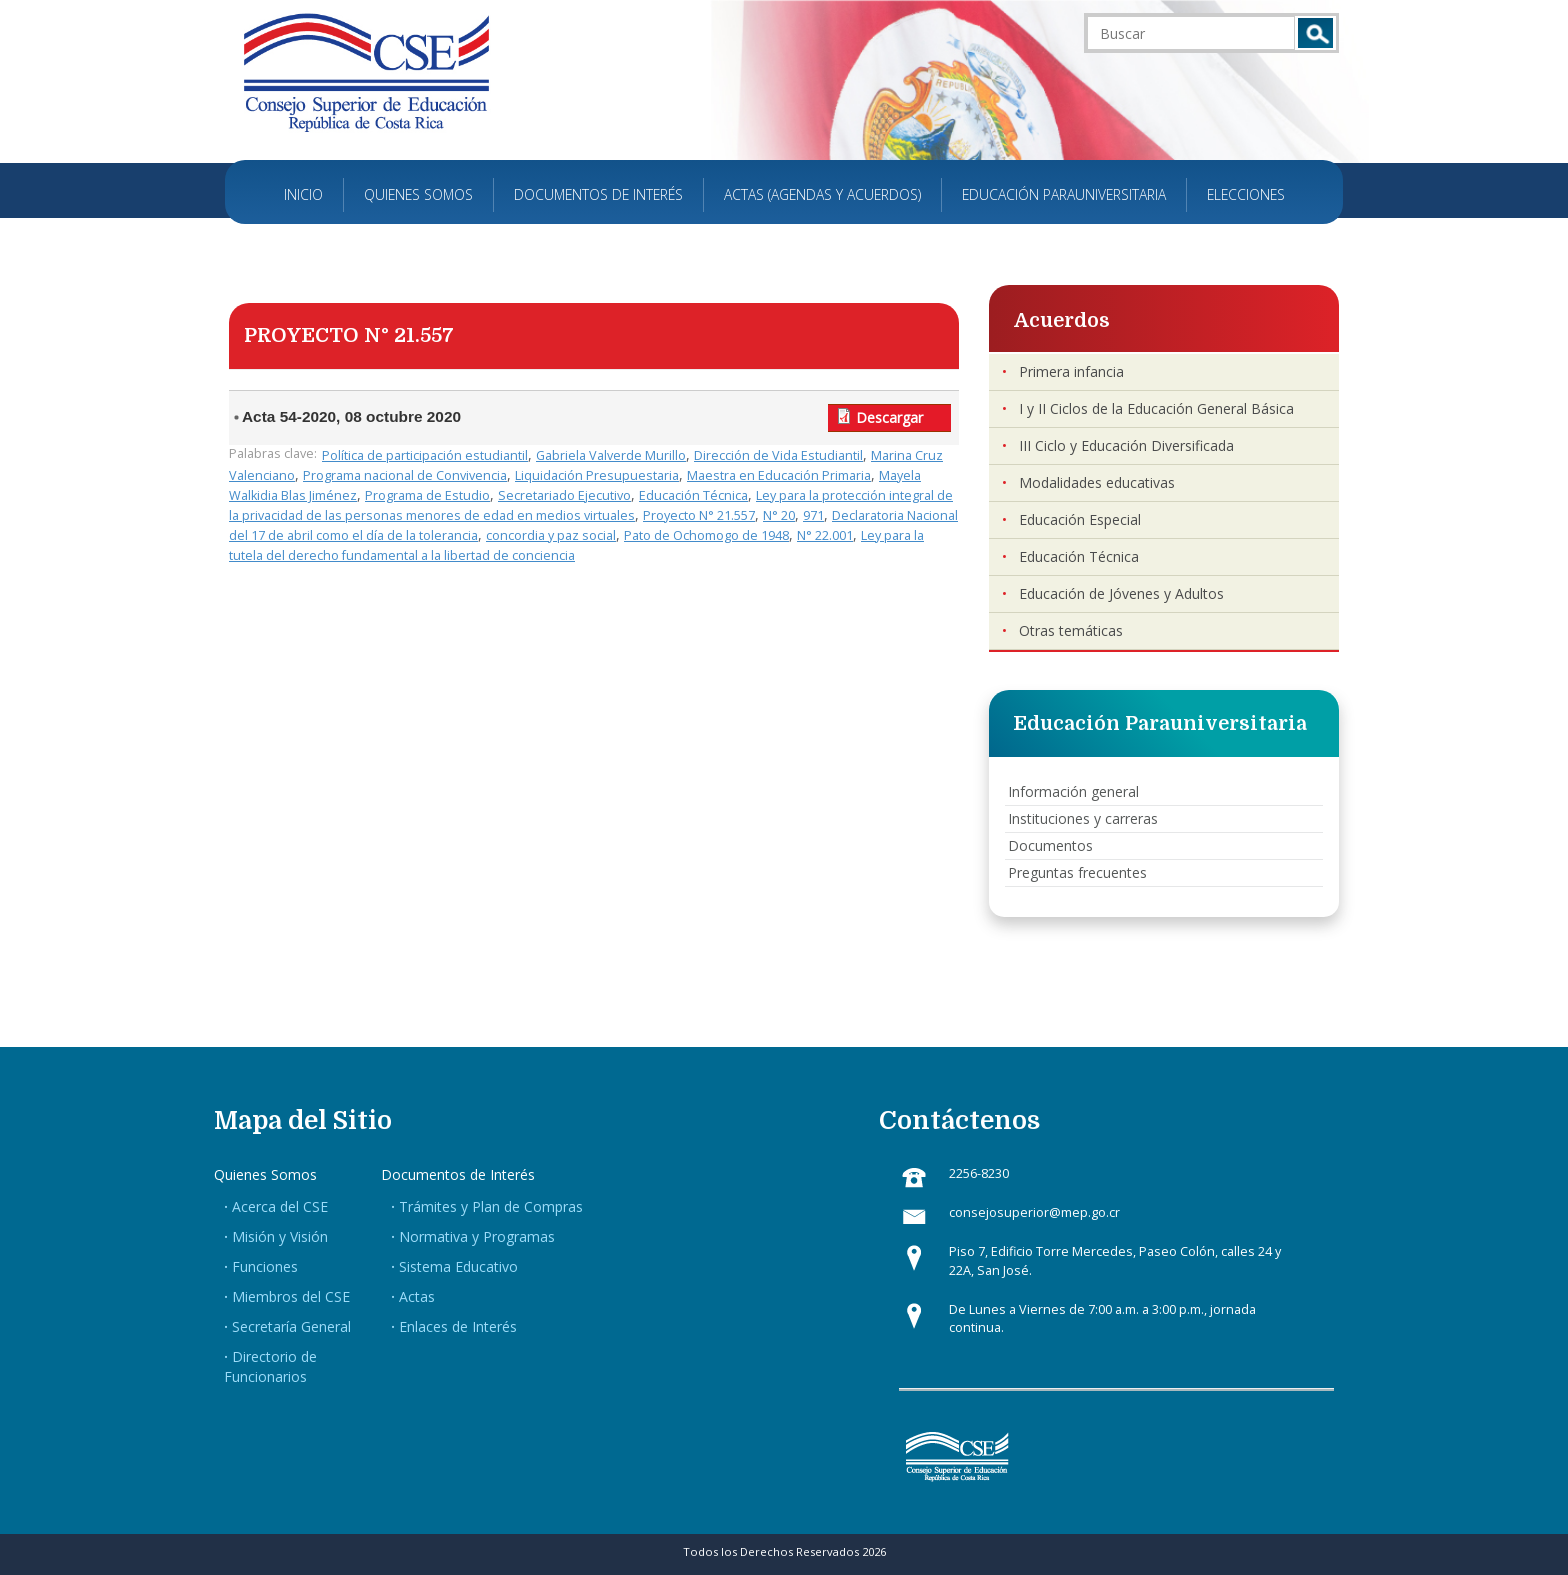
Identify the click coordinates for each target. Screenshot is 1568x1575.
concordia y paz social (551, 535)
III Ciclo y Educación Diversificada (1126, 445)
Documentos (1050, 845)
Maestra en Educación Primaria (779, 475)
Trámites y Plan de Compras (491, 1206)
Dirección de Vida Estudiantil (778, 455)
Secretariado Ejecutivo (564, 495)
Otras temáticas (1071, 630)
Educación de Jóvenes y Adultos (1121, 593)
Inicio (303, 194)
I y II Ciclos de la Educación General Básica (1156, 408)
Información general (1073, 791)
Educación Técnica (693, 495)
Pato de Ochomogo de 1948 (706, 535)
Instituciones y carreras (1083, 818)
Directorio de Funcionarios (270, 1366)
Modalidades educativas (1097, 482)
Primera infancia (1071, 371)
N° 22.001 (825, 535)
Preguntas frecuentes (1077, 872)
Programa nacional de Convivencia (405, 475)
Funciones (265, 1266)
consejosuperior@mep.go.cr (1034, 1212)
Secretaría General (291, 1326)
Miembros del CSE (291, 1296)
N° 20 (779, 515)
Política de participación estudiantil (425, 455)
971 (813, 515)
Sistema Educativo (458, 1266)
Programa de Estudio (427, 495)
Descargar (889, 417)
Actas (417, 1296)
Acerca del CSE (280, 1206)
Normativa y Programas (477, 1236)
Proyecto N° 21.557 (699, 515)
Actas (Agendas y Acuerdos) (822, 194)
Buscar (1315, 33)
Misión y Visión (280, 1236)
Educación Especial (1080, 519)
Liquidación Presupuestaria (597, 475)
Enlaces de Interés (458, 1326)
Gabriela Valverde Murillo (611, 455)
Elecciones (1246, 194)
